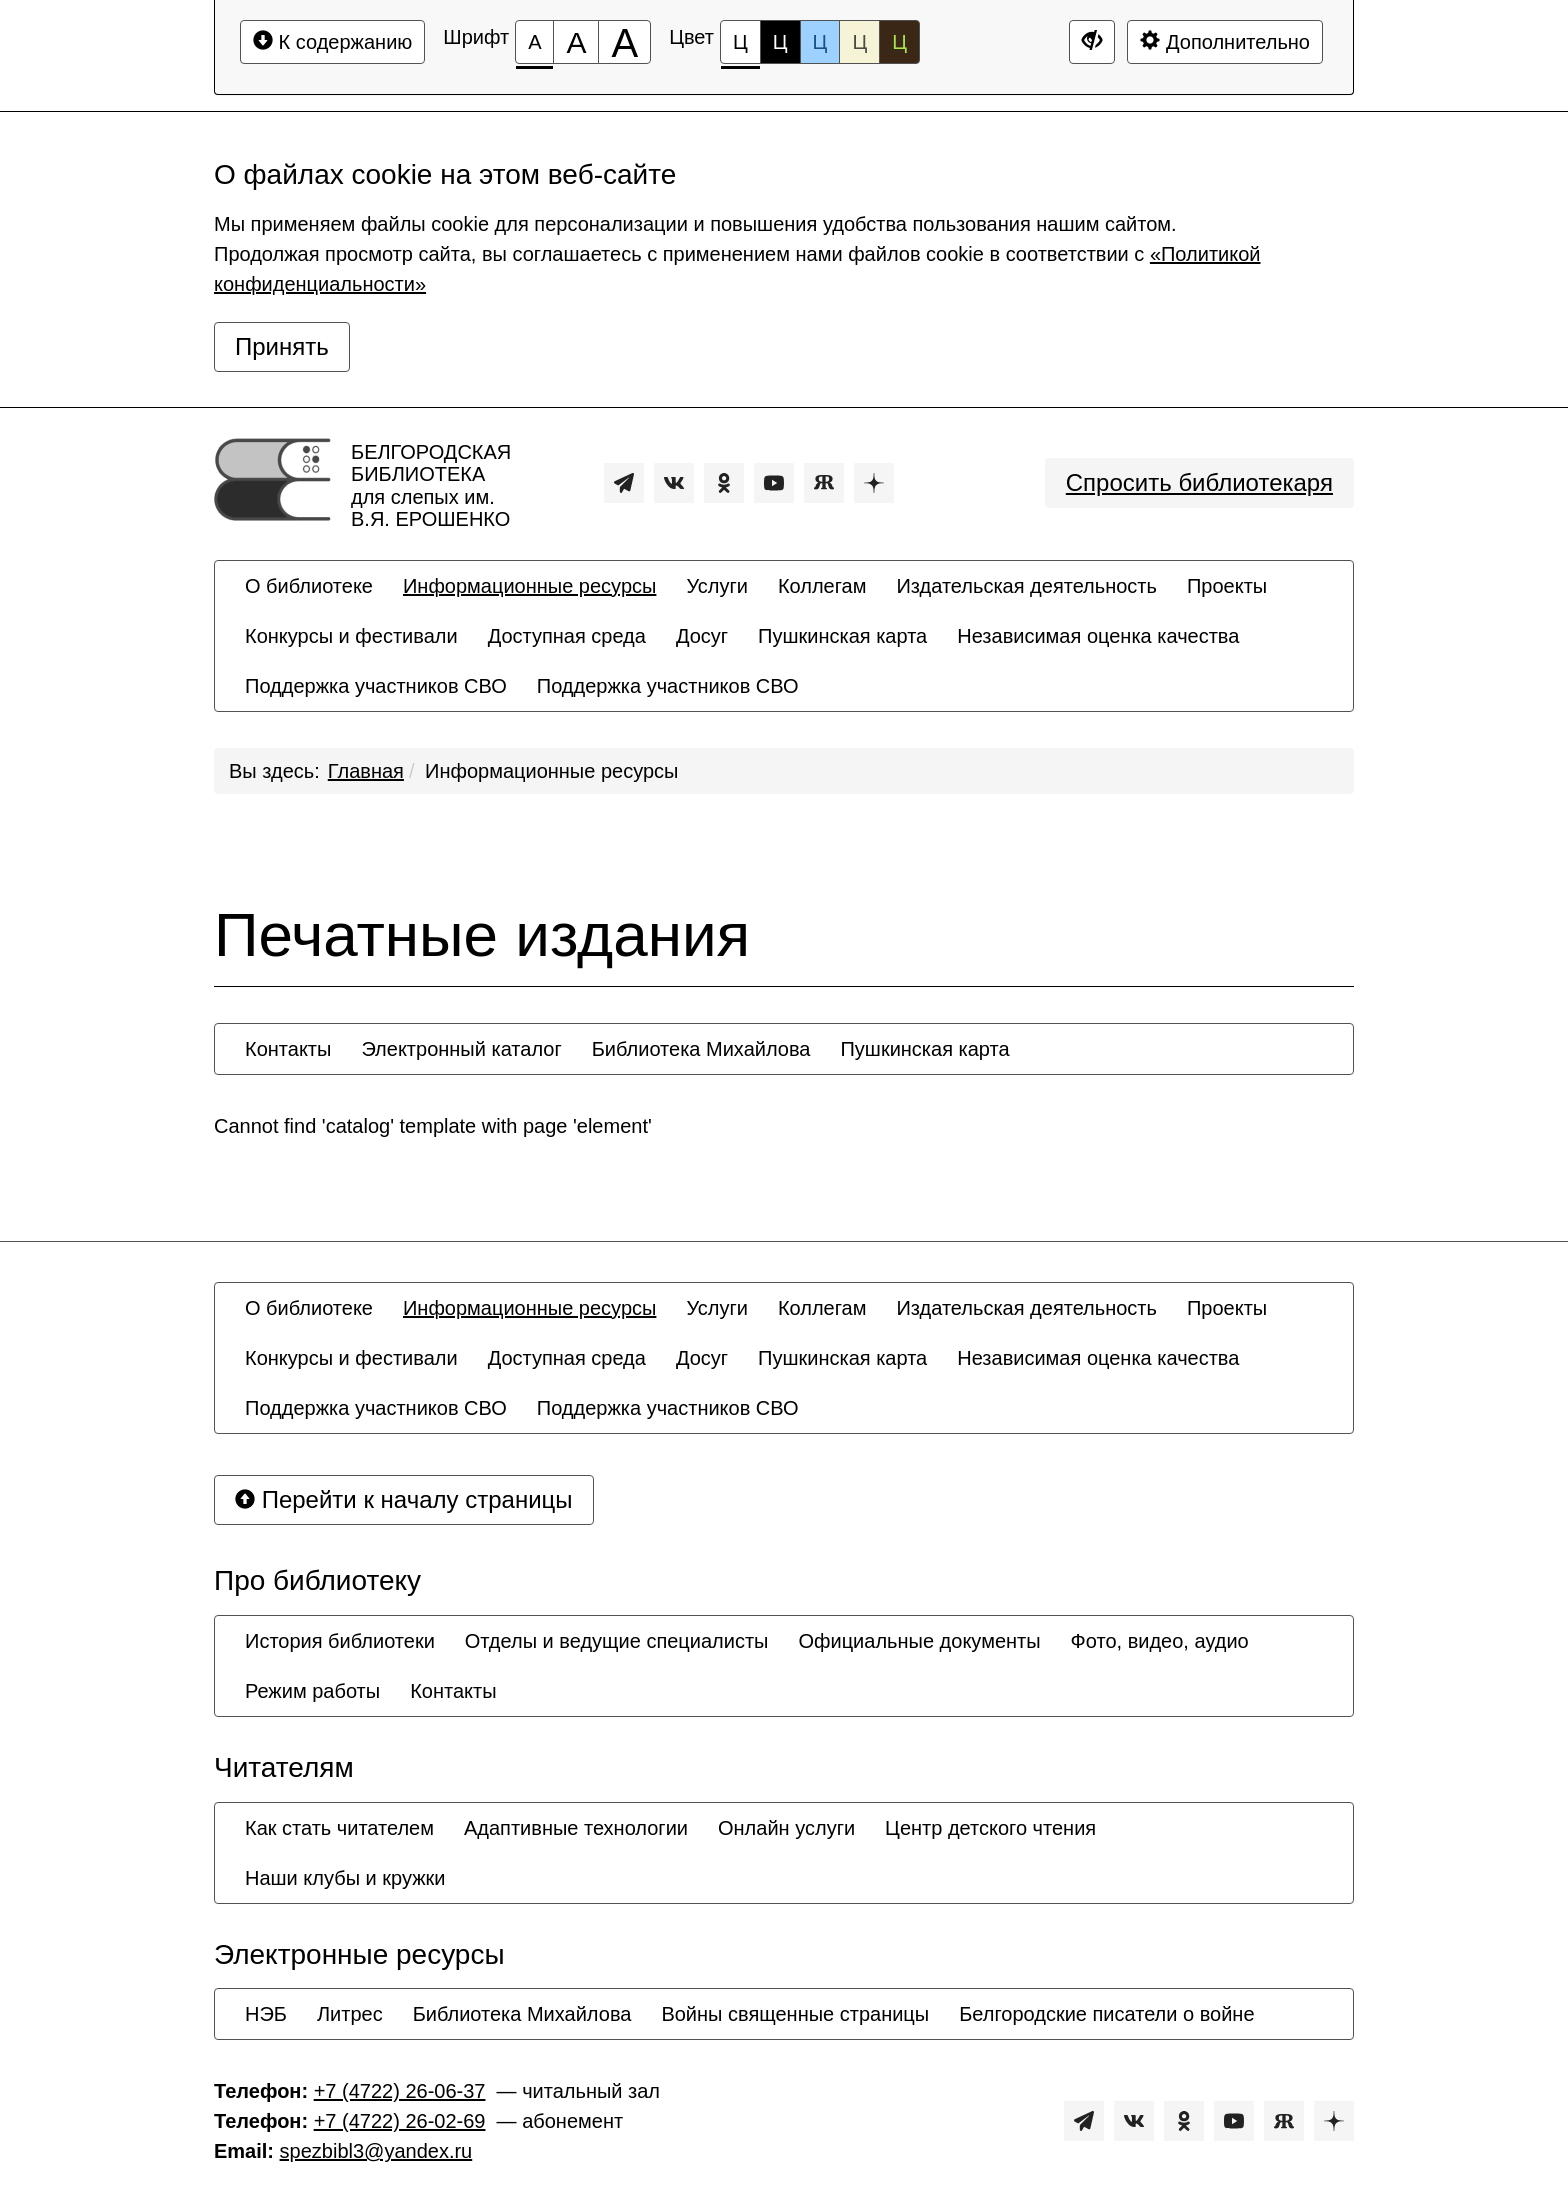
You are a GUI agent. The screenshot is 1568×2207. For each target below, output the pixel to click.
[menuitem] (309, 586)
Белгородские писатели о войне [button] (1106, 2014)
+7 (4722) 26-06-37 (400, 2091)
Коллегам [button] (822, 586)
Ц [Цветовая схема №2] (780, 42)
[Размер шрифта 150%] (576, 42)
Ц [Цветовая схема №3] (820, 42)
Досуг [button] (702, 636)
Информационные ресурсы (551, 771)
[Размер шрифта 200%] (624, 42)
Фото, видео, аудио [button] (1160, 1641)
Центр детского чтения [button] (990, 1828)
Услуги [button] (717, 586)
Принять (282, 346)
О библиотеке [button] (309, 586)
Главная (366, 771)
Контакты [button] (288, 1049)
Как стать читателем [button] (339, 1828)
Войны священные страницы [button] (795, 2014)
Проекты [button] (1227, 586)
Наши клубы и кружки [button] (345, 1878)
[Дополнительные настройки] (1092, 42)
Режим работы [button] (312, 1691)
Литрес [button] (350, 2014)
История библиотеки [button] (340, 1641)
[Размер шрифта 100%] (534, 42)
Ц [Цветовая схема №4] (859, 42)
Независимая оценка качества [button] (1098, 636)
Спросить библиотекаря (1199, 482)
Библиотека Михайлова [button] (701, 1049)
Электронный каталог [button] (461, 1049)
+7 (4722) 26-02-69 (400, 2121)
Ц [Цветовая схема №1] (740, 47)
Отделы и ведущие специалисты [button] (617, 1641)
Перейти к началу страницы (404, 1499)
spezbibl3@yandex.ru (376, 2151)
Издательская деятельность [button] (1026, 586)
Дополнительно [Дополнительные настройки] (1225, 41)
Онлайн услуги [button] (786, 1828)
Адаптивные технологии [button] (576, 1828)
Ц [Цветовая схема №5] (899, 42)
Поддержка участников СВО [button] (376, 686)
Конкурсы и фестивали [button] (351, 636)
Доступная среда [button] (567, 636)
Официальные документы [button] (919, 1641)
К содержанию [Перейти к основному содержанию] (332, 41)
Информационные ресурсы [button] (529, 586)
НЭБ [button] (266, 2014)
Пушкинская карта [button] (842, 636)
